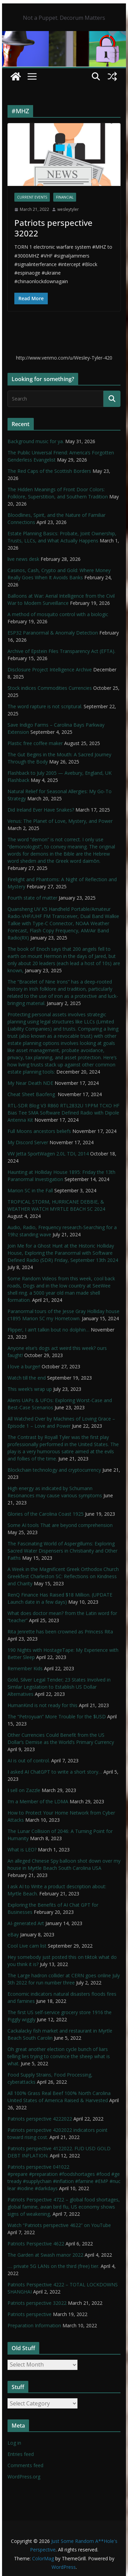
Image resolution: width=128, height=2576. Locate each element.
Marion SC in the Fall (30, 1190)
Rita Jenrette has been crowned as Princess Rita (60, 1631)
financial (64, 197)
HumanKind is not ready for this (42, 1705)
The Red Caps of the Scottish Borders (49, 471)
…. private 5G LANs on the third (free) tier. (53, 2266)
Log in (14, 2443)
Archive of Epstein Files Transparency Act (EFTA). (61, 651)
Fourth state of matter (32, 897)
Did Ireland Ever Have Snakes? (41, 809)
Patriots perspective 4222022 (40, 2118)
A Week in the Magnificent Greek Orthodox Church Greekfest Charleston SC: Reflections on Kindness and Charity (63, 1576)
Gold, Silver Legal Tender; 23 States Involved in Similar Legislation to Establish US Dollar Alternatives (59, 1686)
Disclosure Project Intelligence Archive (50, 669)
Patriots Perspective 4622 (36, 2243)
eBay (13, 1934)
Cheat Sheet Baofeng (32, 1094)
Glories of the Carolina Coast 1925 (46, 1514)
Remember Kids (25, 1668)
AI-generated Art (26, 1923)
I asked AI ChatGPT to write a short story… (55, 1772)
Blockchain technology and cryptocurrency (54, 1470)
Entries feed (21, 2454)
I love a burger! (24, 1366)
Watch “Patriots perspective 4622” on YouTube (59, 2225)
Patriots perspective (30, 2314)
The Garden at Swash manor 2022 (45, 2255)
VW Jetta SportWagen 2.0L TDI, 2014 (48, 1153)
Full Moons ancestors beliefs (39, 1131)
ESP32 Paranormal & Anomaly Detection (53, 632)
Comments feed (25, 2465)
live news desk (23, 559)
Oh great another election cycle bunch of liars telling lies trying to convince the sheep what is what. (59, 2056)
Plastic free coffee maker (35, 743)
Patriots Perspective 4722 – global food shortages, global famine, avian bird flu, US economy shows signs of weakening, (64, 2206)
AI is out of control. (29, 1760)
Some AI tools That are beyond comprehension (60, 1525)
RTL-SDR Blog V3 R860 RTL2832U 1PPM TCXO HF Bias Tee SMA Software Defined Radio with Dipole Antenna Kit (63, 1112)
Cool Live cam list (27, 1945)
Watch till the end (27, 1377)
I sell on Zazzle (24, 1790)
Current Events (32, 197)
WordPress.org (24, 2476)
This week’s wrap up (30, 1389)
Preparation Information (34, 2325)
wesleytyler (68, 209)
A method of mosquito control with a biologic (58, 614)
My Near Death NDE (30, 1083)
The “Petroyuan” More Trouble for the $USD (57, 1716)
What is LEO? (22, 1849)
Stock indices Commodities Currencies (50, 688)
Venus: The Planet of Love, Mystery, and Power (60, 821)
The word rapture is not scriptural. (45, 706)
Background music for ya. (36, 441)
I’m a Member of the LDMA (38, 1801)
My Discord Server (28, 1142)
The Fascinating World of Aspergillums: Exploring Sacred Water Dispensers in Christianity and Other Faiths (62, 1550)
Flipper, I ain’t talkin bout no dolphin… (48, 1329)
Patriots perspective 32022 (53, 228)
